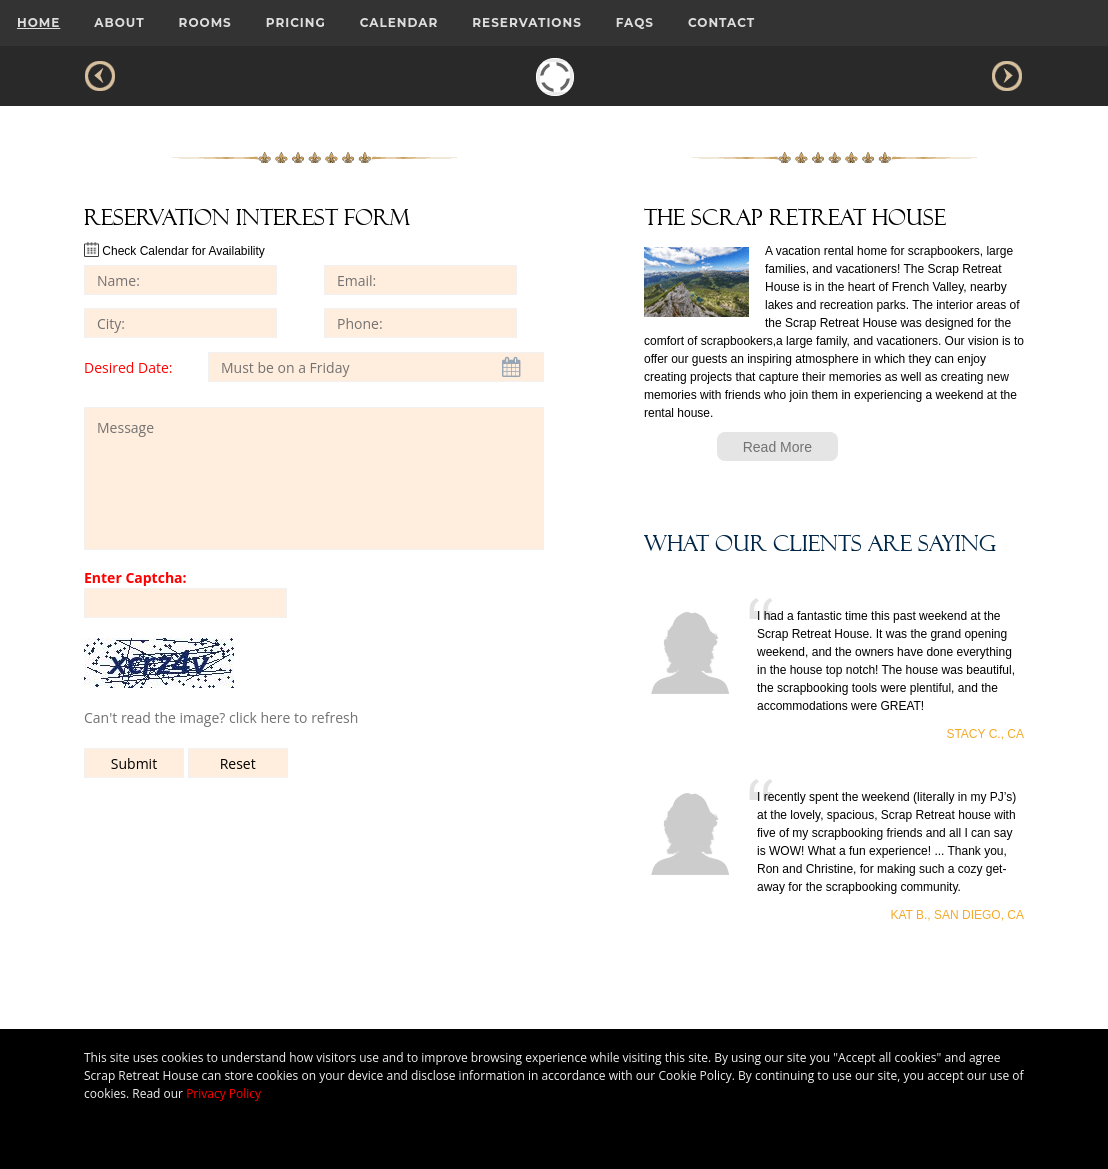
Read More (777, 447)
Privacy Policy (223, 1093)
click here (260, 717)
